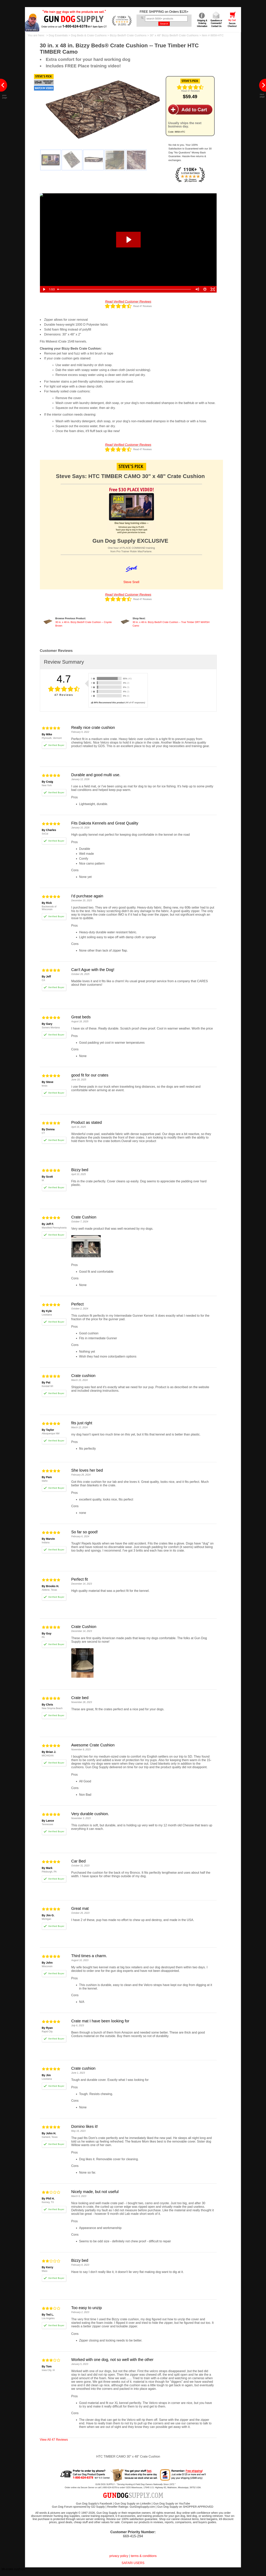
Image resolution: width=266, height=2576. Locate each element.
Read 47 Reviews (190, 91)
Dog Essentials (58, 35)
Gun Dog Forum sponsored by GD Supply (78, 2506)
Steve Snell (131, 582)
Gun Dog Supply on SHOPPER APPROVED (185, 2506)
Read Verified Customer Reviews (128, 301)
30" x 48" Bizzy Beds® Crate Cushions (174, 35)
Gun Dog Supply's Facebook (94, 2503)
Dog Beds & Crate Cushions (88, 35)
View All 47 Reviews (54, 2439)
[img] (190, 87)
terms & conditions (144, 2556)
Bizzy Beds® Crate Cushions (128, 35)
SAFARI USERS (133, 2563)
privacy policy (118, 2556)
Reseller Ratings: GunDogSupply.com (131, 2506)
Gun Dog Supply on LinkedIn (133, 2503)
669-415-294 (133, 2536)
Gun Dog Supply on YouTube (171, 2503)
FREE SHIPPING (152, 11)
